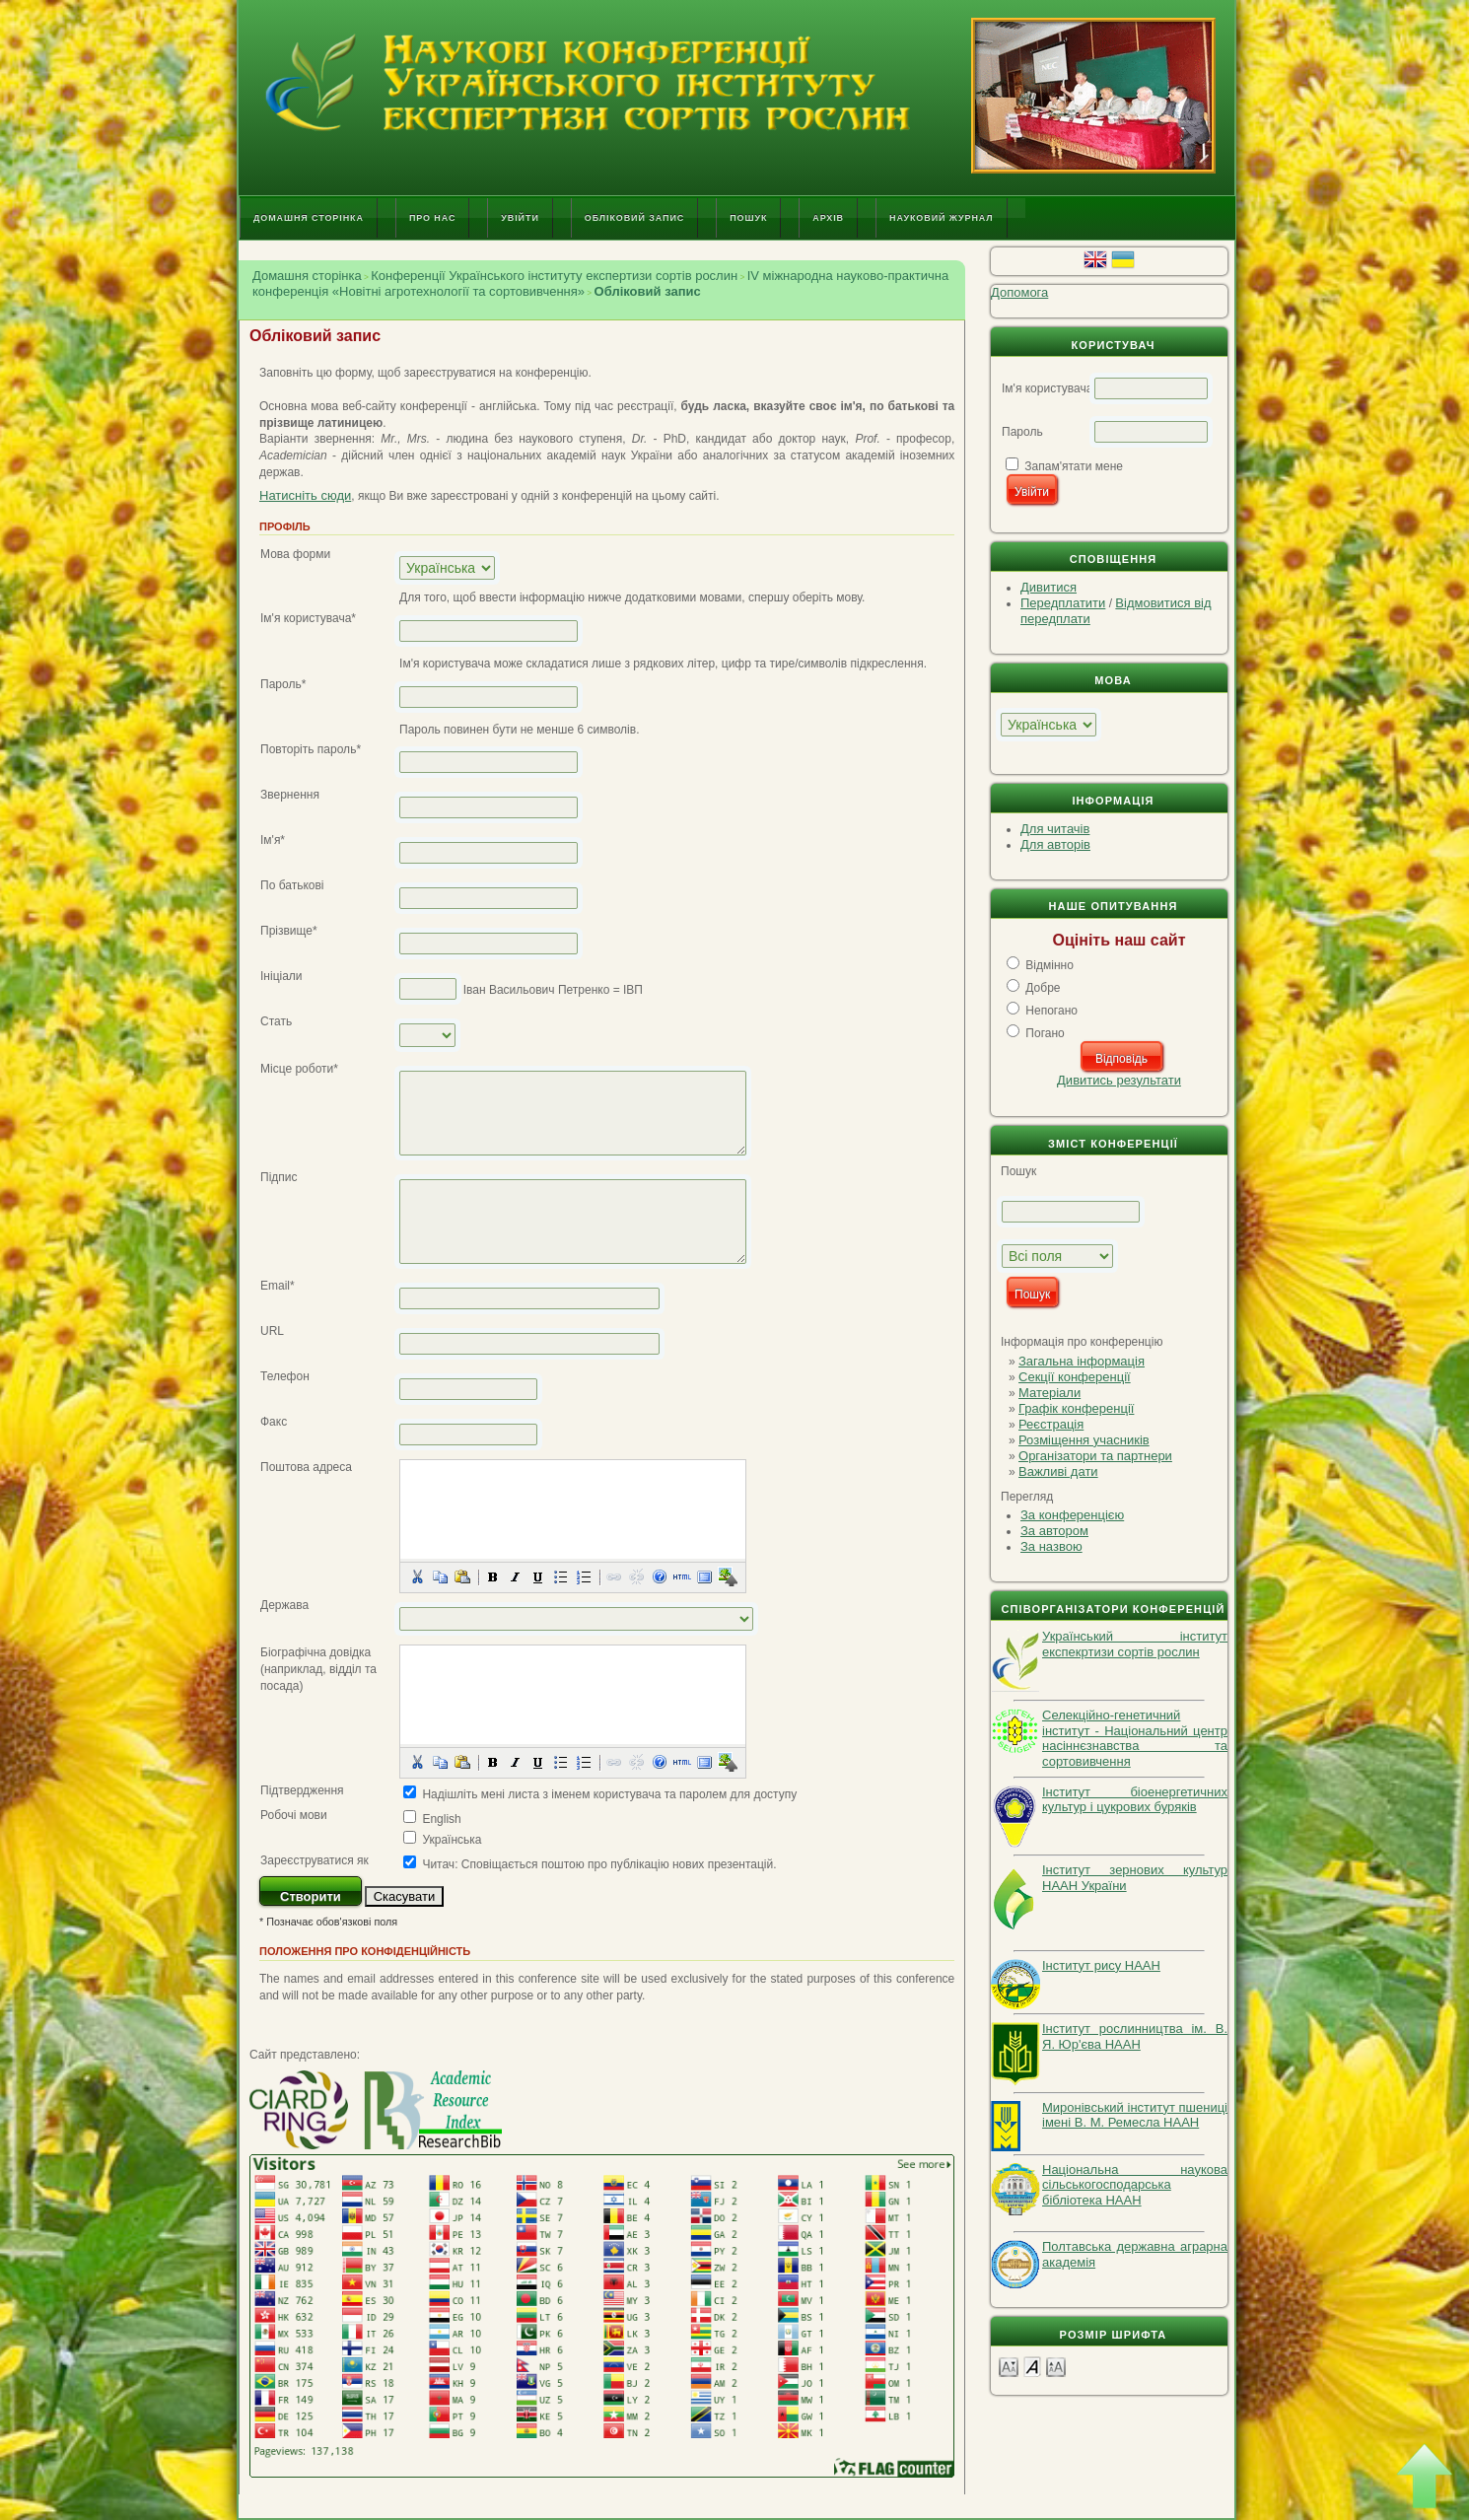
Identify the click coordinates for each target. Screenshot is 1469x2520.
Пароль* (283, 684)
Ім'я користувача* (308, 618)
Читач (438, 1864)
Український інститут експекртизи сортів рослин (1134, 1644)
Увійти (519, 218)
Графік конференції (1076, 1408)
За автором (1054, 1530)
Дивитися (1048, 587)
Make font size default (1032, 2365)
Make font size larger (1056, 2365)
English (441, 1819)
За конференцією (1072, 1514)
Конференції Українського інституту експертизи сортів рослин (554, 275)
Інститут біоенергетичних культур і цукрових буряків (1134, 1800)
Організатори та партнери (1095, 1455)
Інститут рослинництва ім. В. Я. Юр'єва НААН (1134, 2036)
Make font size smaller (1008, 2365)
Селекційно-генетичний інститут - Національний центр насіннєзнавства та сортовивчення (1134, 1738)
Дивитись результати (1119, 1080)
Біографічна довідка (315, 1652)
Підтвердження (302, 1790)
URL (272, 1331)
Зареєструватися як (314, 1860)
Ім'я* (272, 840)
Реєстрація (1051, 1424)
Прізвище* (288, 931)
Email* (277, 1286)
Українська (451, 1840)
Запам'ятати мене (1073, 466)
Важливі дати (1058, 1471)
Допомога (1019, 292)
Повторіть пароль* (310, 749)
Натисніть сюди (305, 495)
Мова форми (295, 554)
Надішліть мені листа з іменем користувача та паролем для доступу (609, 1794)
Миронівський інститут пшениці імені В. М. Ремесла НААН (1134, 2115)
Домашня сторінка (308, 218)
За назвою (1051, 1546)
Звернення (289, 795)
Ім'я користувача (1047, 388)
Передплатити (1062, 602)
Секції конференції (1074, 1376)
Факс (273, 1422)
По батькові (292, 885)
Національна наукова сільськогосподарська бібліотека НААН (1134, 2184)
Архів (828, 218)
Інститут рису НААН (1101, 1965)
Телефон (285, 1376)
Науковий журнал (941, 218)
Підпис (279, 1177)
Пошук (748, 218)
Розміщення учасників (1084, 1440)
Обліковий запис (634, 218)
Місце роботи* (299, 1069)
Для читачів (1054, 828)
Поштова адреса (306, 1467)
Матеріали (1049, 1392)
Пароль (1022, 432)
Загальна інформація (1081, 1361)
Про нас (432, 218)
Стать (276, 1021)
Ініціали (281, 976)
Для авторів (1055, 844)
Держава (284, 1605)
